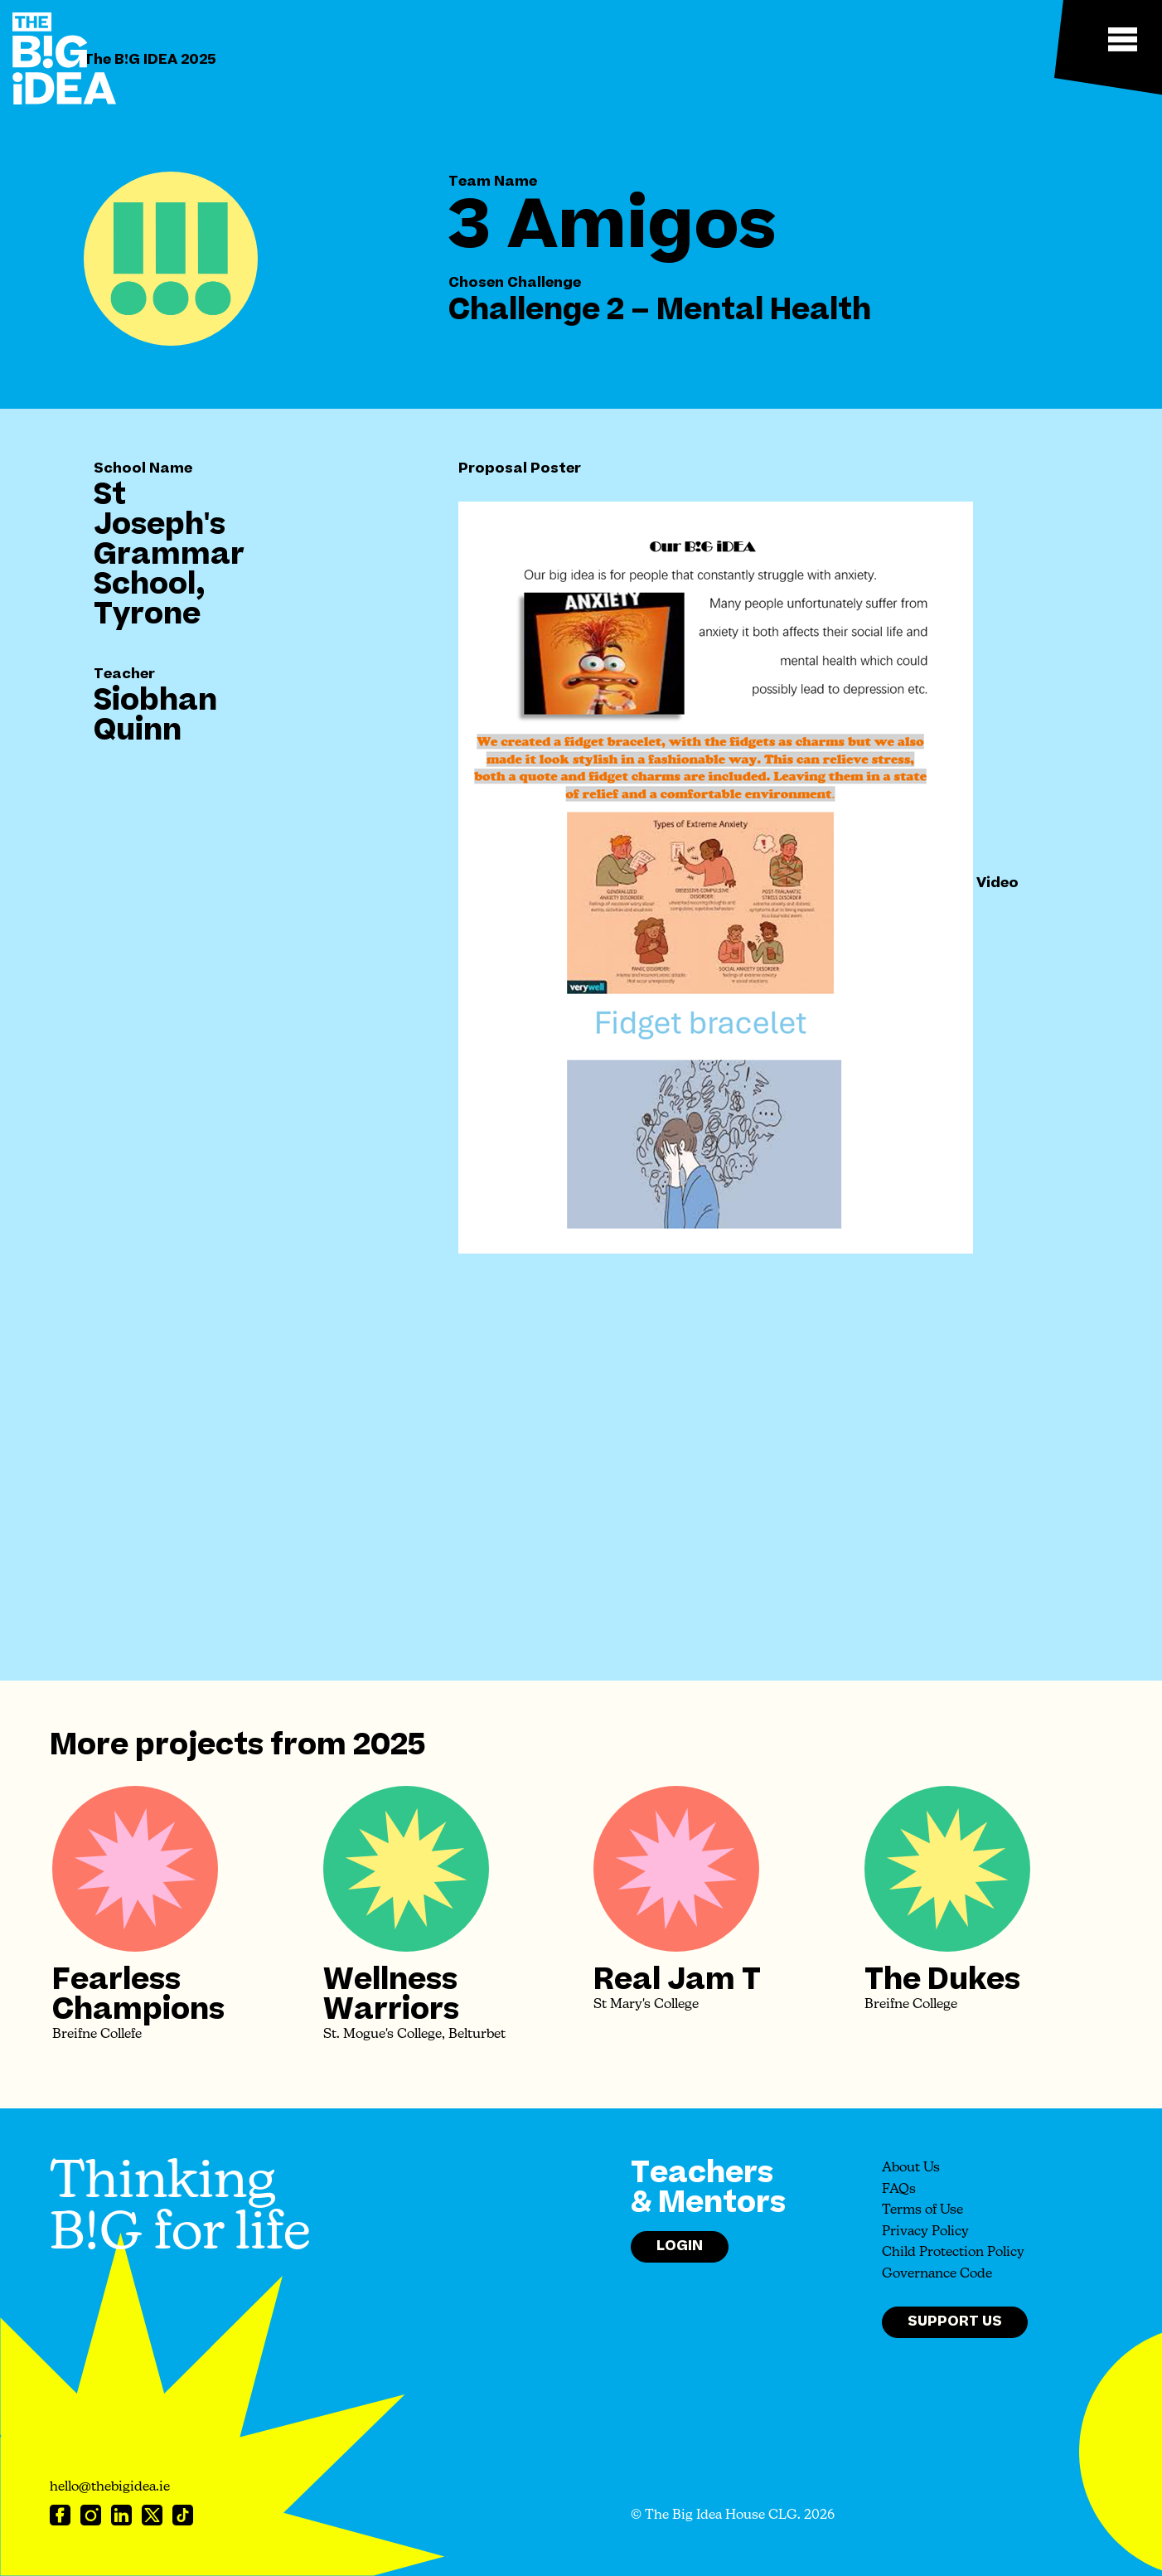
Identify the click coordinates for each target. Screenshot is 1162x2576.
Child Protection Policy (953, 2252)
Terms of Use (922, 2210)
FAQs (899, 2189)
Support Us (955, 2321)
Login (679, 2246)
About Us (911, 2168)
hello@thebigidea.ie (110, 2487)
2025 (389, 1745)
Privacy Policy (925, 2232)
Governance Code (937, 2274)
